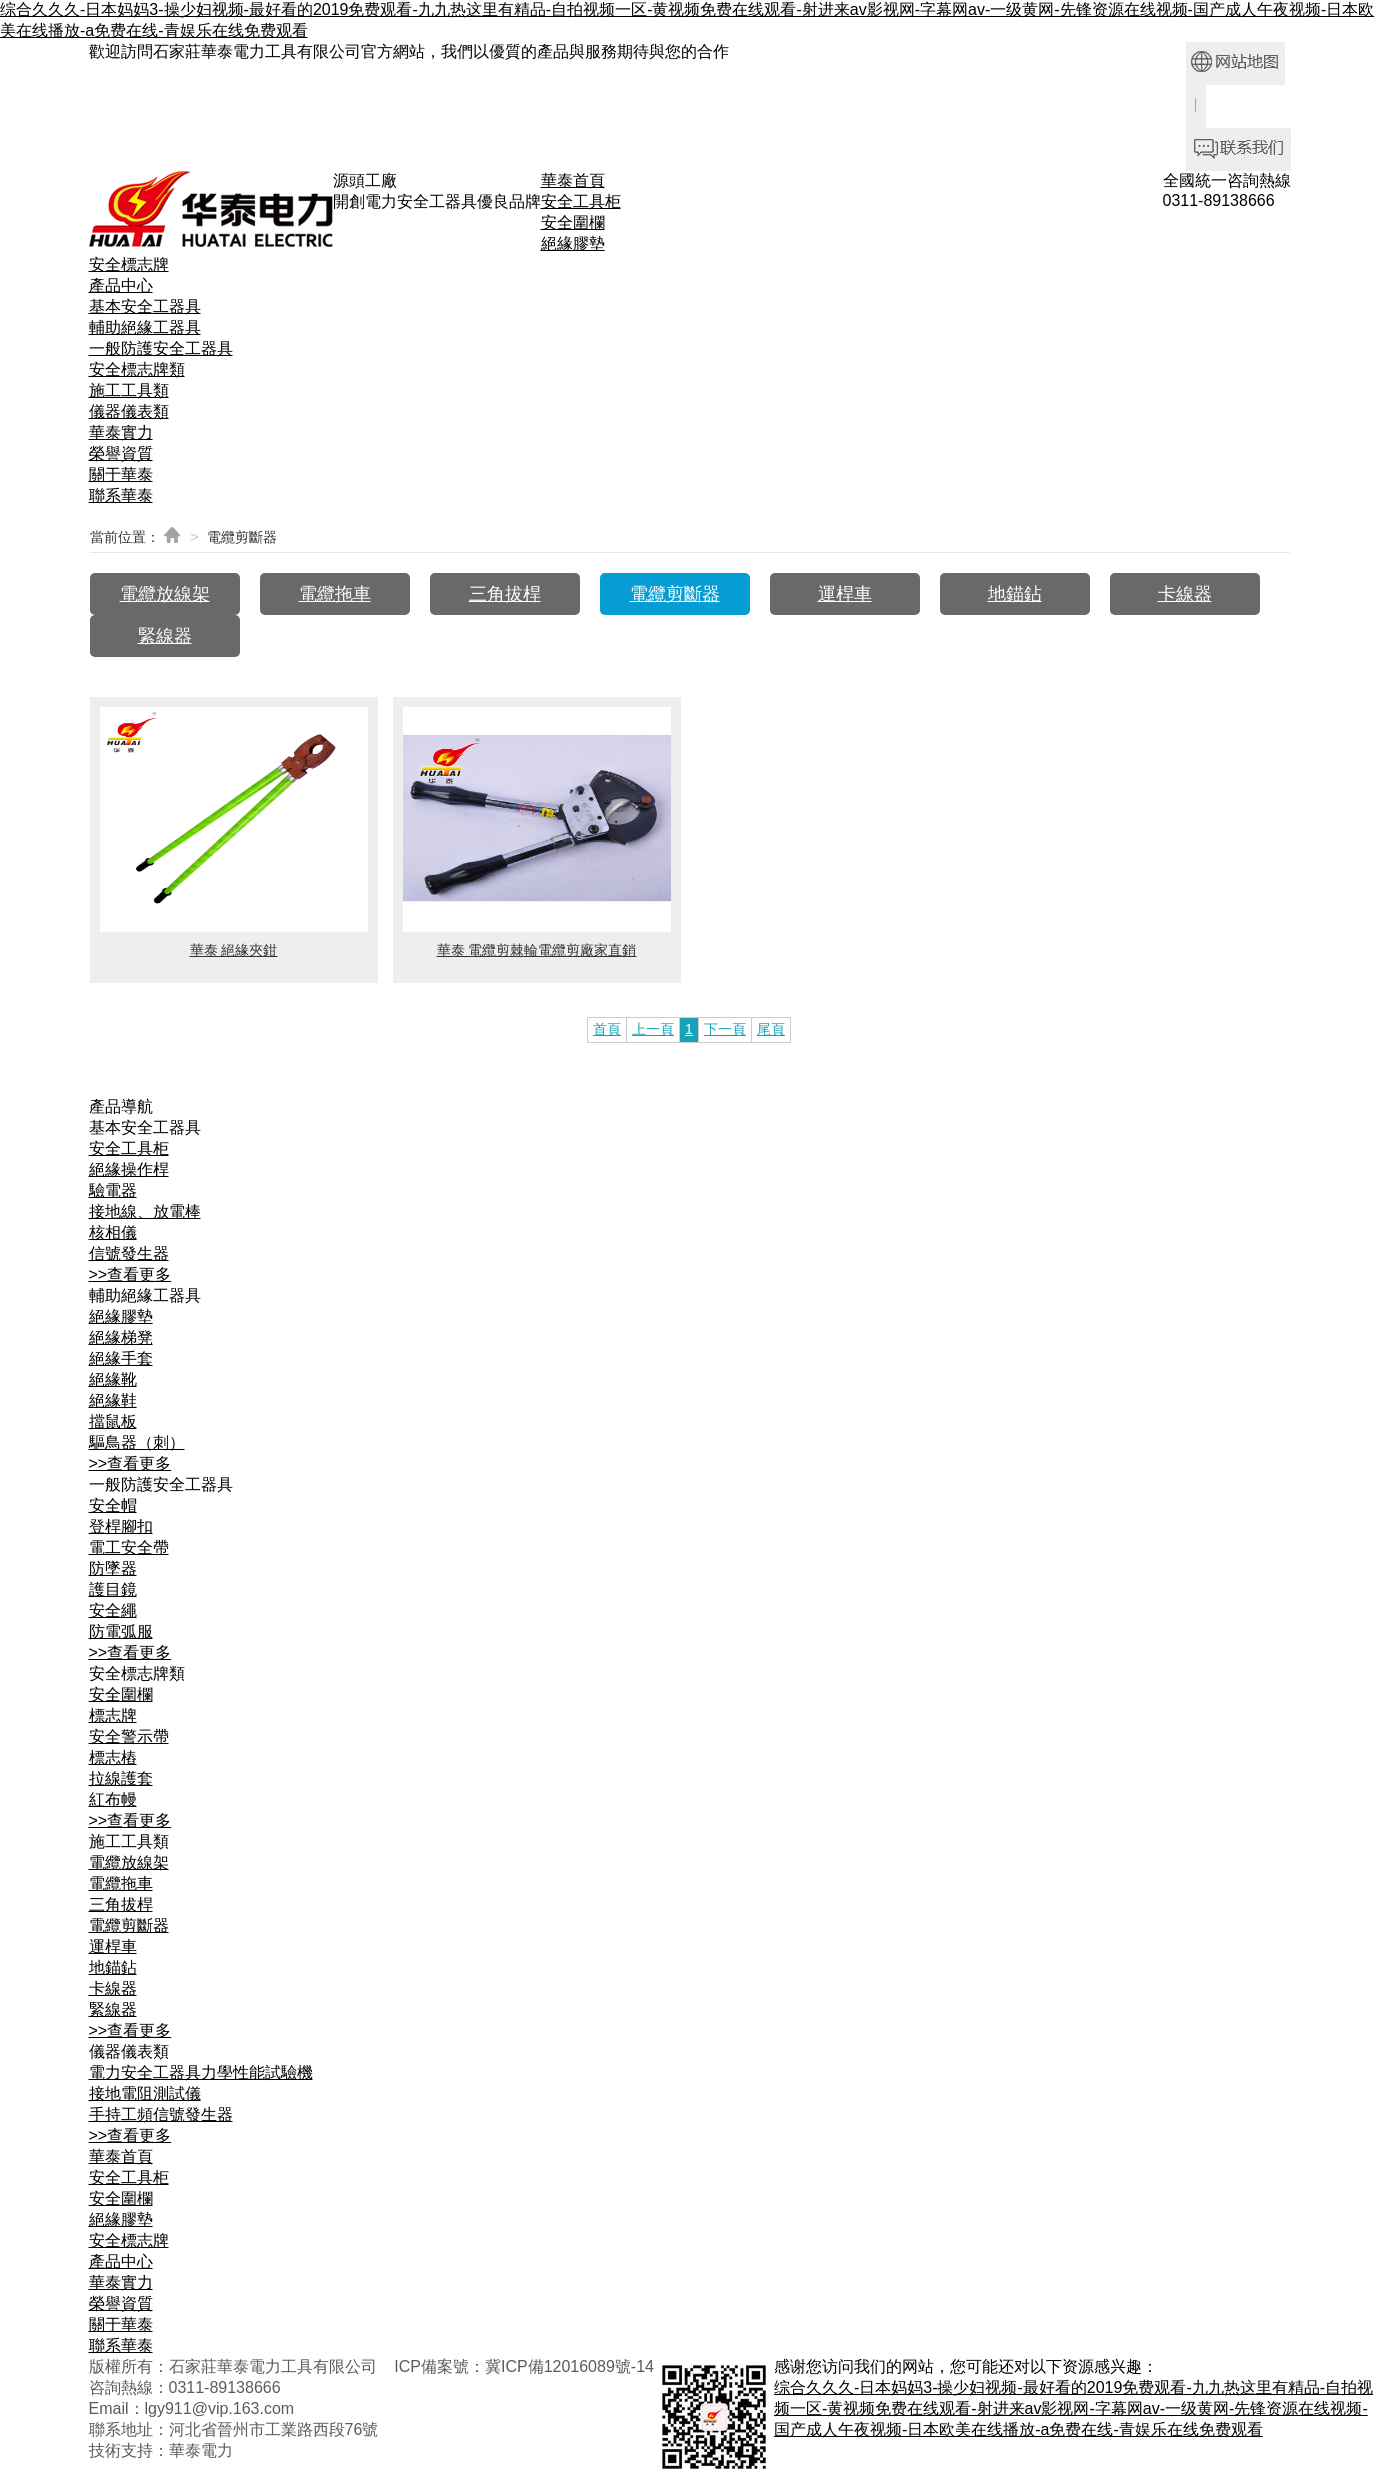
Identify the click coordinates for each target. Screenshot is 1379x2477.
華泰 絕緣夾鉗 (234, 950)
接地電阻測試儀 (145, 2093)
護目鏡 (113, 1589)
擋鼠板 (113, 1421)
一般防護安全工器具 (161, 348)
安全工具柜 (581, 201)
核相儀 (113, 1232)
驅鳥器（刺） (137, 1442)
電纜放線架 (165, 594)
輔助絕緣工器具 (145, 327)
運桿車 (845, 594)
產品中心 (121, 285)
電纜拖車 (335, 594)
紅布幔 (113, 1799)
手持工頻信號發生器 (161, 2114)
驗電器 (113, 1190)
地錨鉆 (1015, 594)
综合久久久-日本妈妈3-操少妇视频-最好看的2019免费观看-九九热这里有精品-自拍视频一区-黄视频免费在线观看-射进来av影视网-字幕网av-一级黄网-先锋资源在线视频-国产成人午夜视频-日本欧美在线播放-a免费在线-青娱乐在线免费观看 (1073, 2408)
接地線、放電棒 (145, 1211)
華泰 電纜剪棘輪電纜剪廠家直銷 (537, 950)
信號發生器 (129, 1253)
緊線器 (165, 636)
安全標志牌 (129, 264)
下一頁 (725, 1029)
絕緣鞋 (113, 1400)
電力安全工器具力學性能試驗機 (201, 2072)
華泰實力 (121, 432)
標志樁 (113, 1757)
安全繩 (113, 1610)
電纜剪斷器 (675, 594)
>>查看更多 (130, 1274)
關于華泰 (121, 474)
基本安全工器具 (145, 306)
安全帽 (113, 1505)
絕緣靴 (113, 1379)
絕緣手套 (121, 1358)
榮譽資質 (121, 453)
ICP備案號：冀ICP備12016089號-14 (524, 2366)
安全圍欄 (573, 222)
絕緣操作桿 (129, 1169)
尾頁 (771, 1029)
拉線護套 (121, 1778)
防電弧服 (121, 1631)
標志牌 (113, 1715)
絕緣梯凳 (121, 1337)
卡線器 (1185, 594)
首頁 (607, 1029)
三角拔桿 (505, 594)
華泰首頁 (573, 180)
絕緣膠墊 (573, 243)
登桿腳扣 (121, 1526)
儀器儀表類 (129, 411)
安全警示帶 (129, 1736)
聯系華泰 (121, 495)
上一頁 (653, 1029)
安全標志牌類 (137, 369)
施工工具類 (129, 390)
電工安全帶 (129, 1547)
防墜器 (113, 1568)
